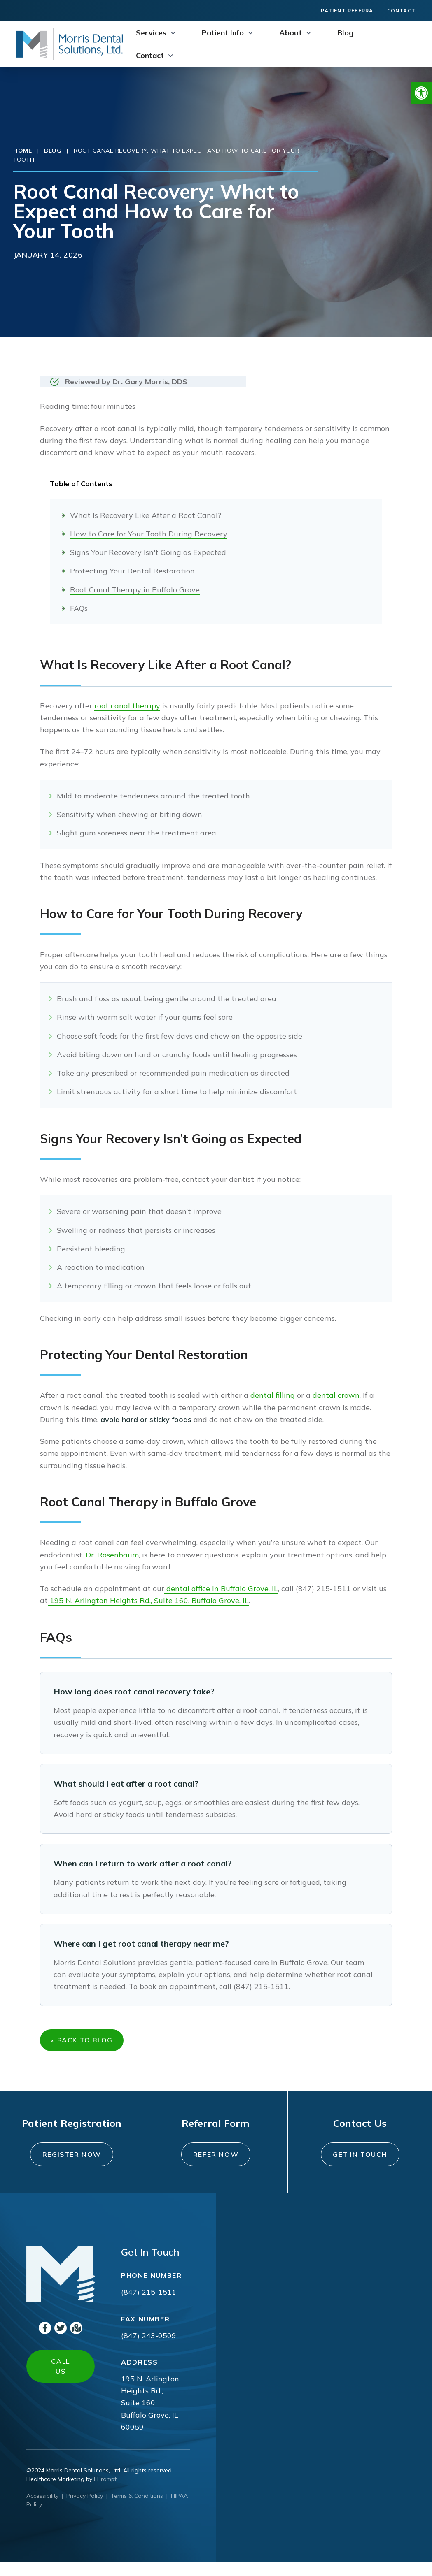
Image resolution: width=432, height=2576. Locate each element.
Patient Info (223, 32)
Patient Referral (348, 10)
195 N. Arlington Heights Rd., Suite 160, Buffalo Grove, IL (148, 1600)
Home (22, 150)
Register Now (71, 2164)
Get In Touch (360, 2164)
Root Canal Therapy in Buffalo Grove (135, 589)
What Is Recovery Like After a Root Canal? (145, 515)
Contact (401, 10)
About (290, 32)
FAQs (79, 608)
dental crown (336, 1395)
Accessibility (42, 2510)
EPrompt (105, 2493)
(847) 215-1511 (148, 2306)
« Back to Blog (84, 2042)
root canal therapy (127, 705)
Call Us (60, 2381)
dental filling (272, 1395)
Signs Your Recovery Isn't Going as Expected (148, 552)
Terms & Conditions (137, 2510)
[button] (421, 93)
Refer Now (215, 2164)
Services (151, 32)
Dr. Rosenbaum (112, 1555)
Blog (345, 32)
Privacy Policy (84, 2510)
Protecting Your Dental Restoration (132, 571)
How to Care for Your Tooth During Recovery (148, 533)
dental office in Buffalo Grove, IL (221, 1588)
